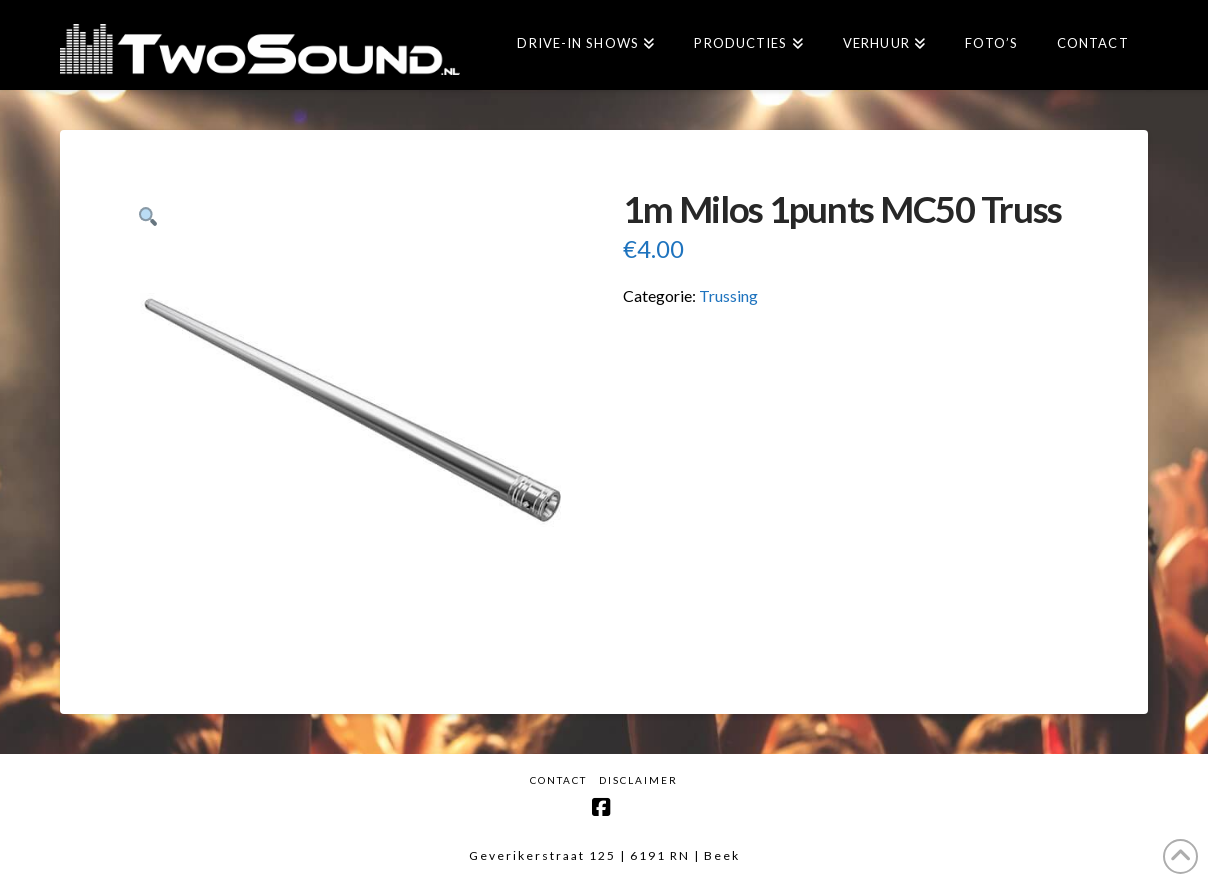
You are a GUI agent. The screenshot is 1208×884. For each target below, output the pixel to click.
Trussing (728, 295)
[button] (147, 217)
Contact (558, 780)
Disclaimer (638, 780)
